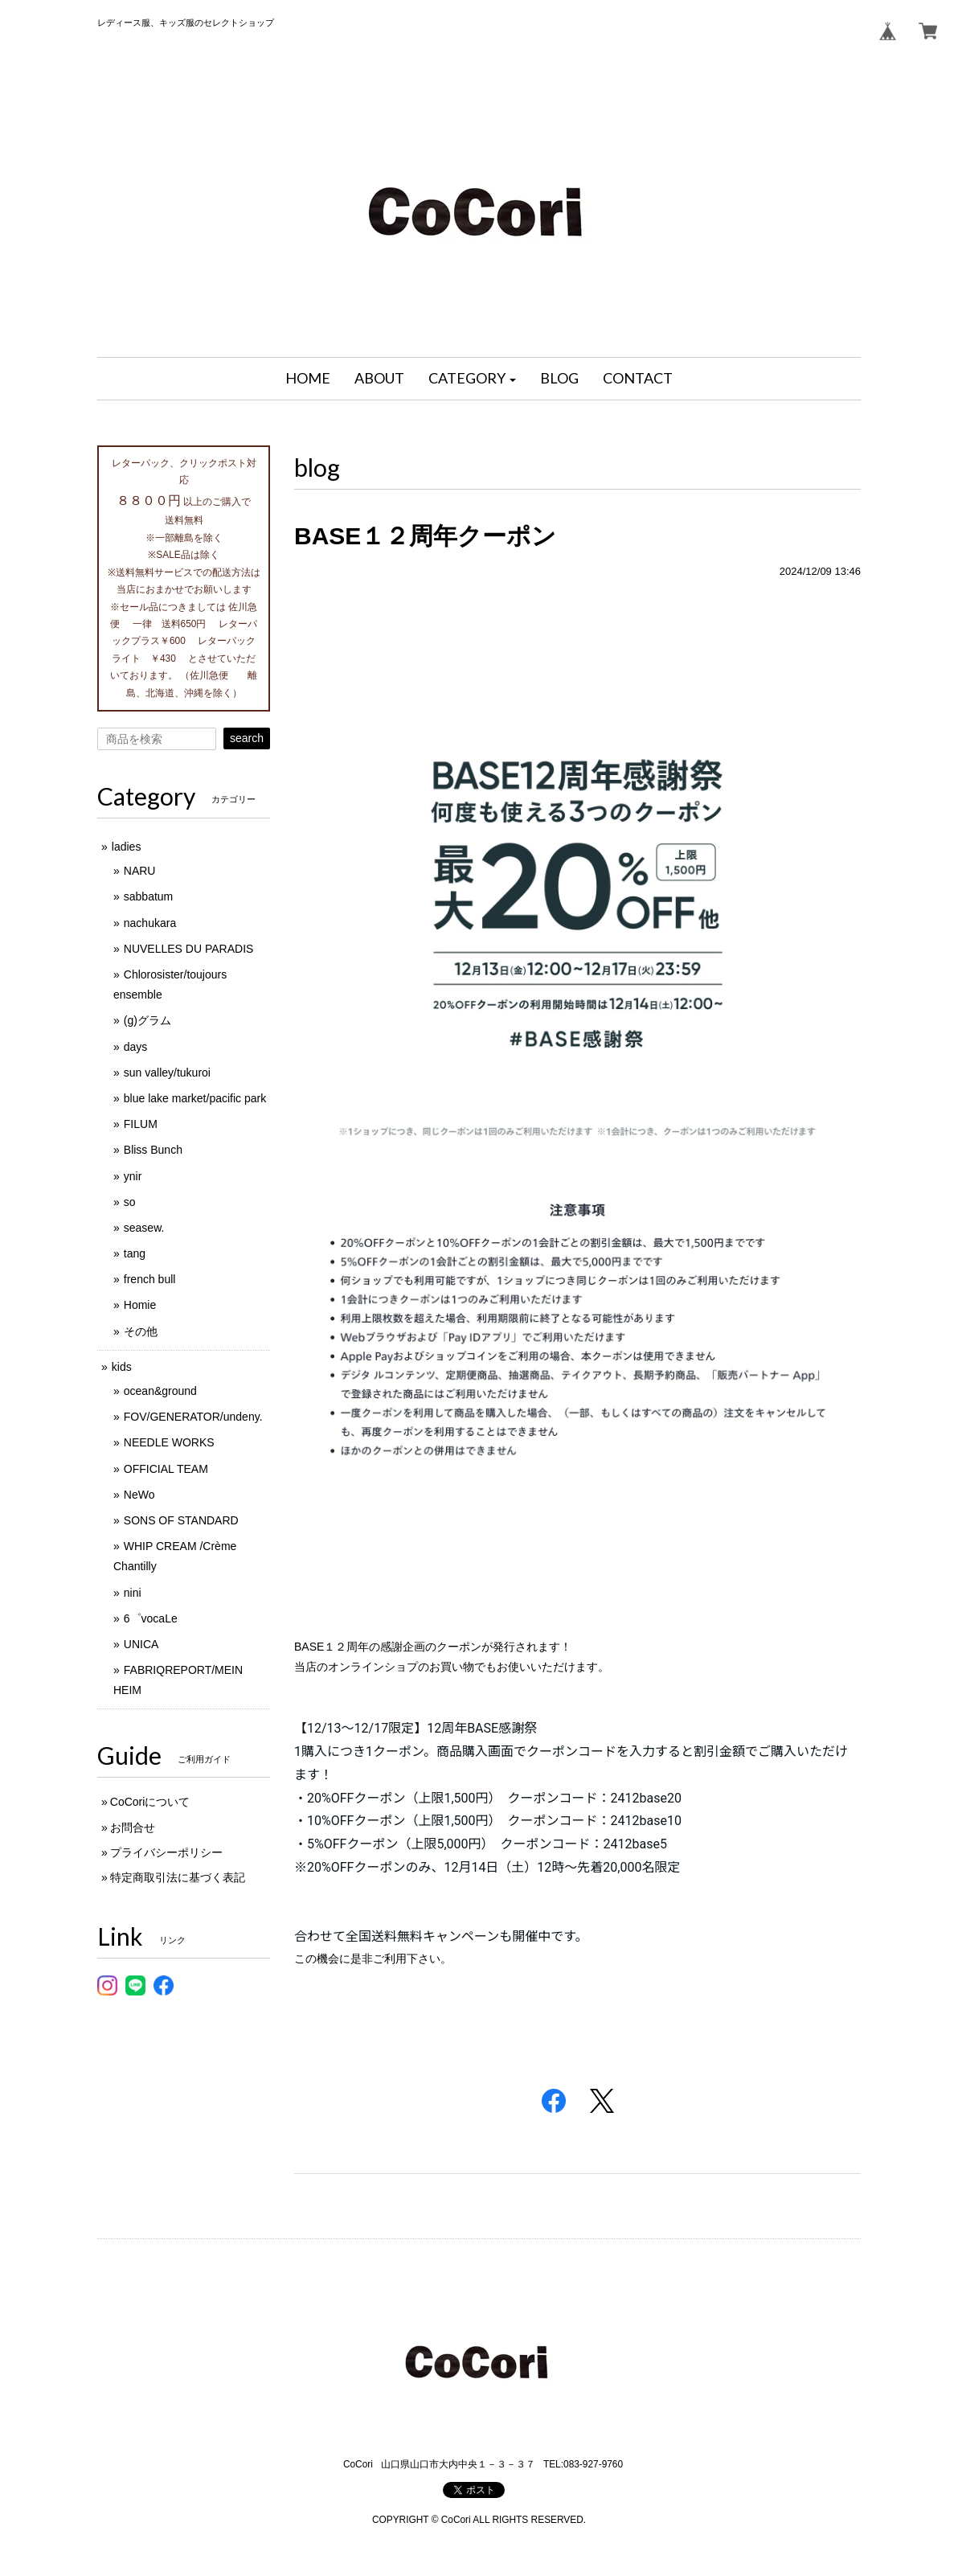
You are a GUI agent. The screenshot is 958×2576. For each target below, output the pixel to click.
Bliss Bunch (153, 1149)
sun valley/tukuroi (167, 1072)
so (130, 1202)
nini (132, 1592)
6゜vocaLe (151, 1618)
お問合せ (132, 1827)
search (247, 738)
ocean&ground (160, 1390)
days (136, 1046)
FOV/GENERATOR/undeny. (193, 1416)
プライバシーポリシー (166, 1852)
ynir (133, 1176)
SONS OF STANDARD (181, 1520)
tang (134, 1253)
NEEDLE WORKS (169, 1442)
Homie (140, 1304)
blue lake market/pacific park (195, 1098)
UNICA (141, 1644)
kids (122, 1366)
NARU (140, 870)
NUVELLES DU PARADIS (189, 948)
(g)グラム (147, 1020)
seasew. (144, 1227)
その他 (141, 1331)
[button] (472, 379)
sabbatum (148, 896)
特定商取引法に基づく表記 (177, 1877)
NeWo (139, 1494)
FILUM (141, 1124)
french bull (150, 1279)
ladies (126, 846)
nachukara (150, 923)
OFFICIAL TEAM (166, 1468)
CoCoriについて (150, 1801)
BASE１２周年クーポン (425, 536)
